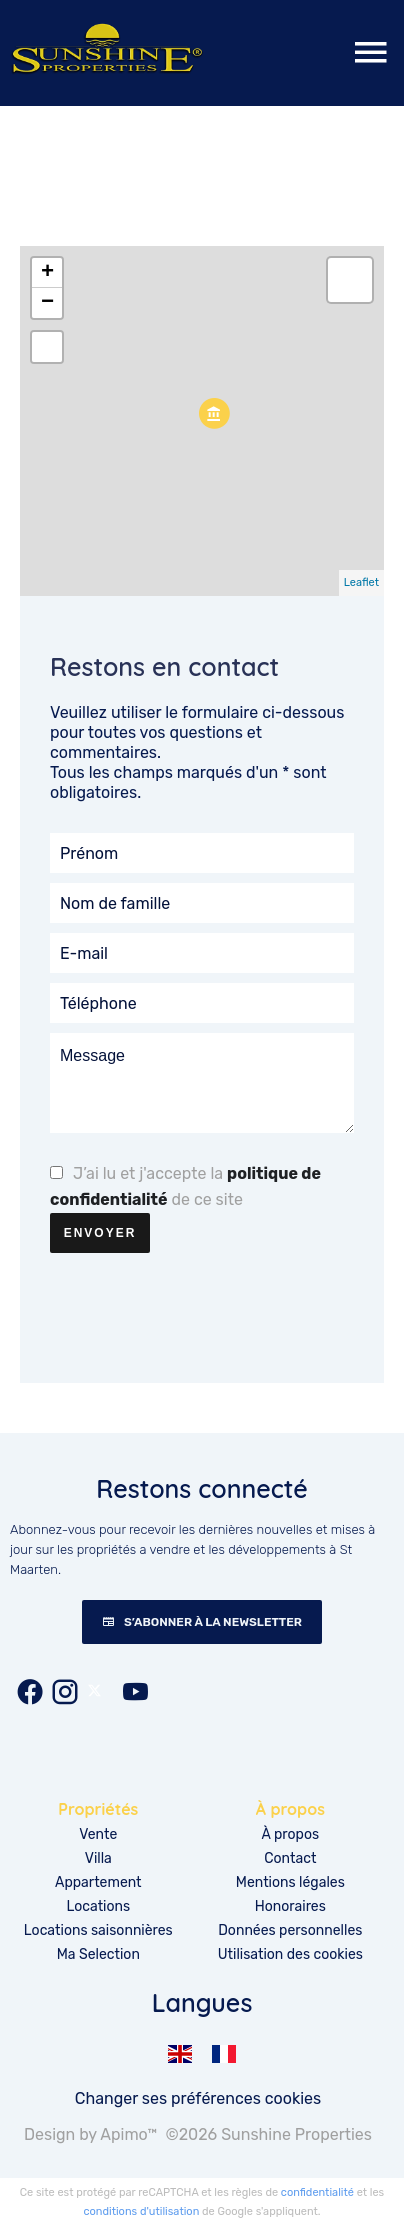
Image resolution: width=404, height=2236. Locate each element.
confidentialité (317, 2192)
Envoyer (100, 1233)
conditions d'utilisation (141, 2211)
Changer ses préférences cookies (198, 2098)
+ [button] (47, 273)
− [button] (47, 303)
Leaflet (361, 582)
